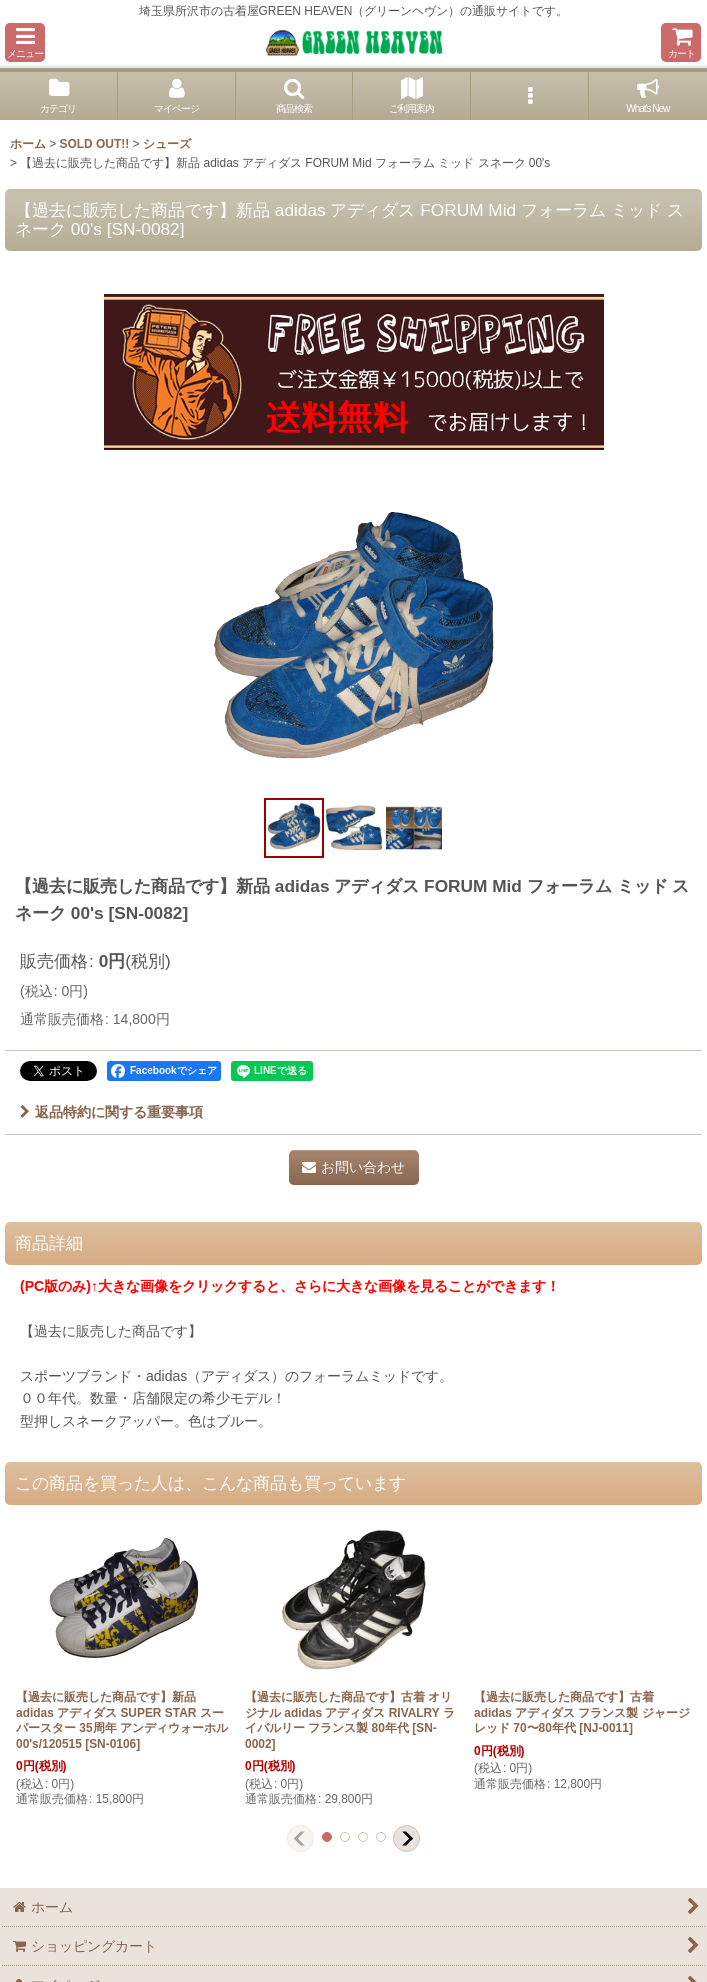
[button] (25, 42)
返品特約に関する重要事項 (111, 1112)
